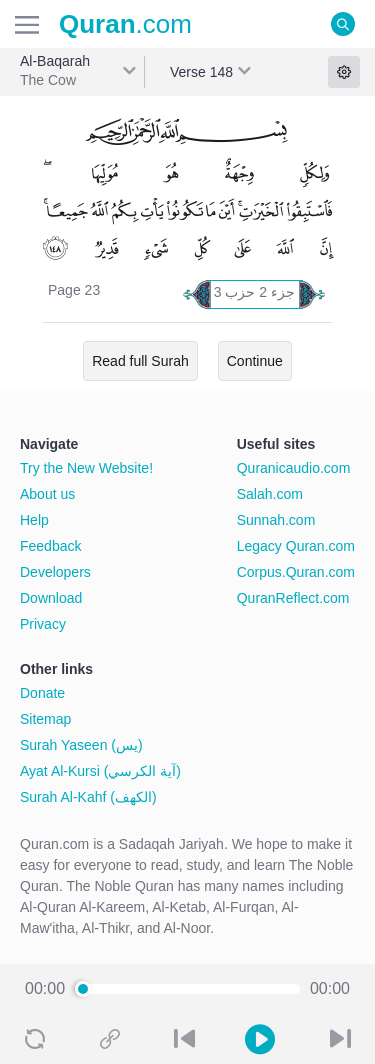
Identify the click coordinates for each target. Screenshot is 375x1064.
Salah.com (270, 494)
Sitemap (45, 719)
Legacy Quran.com (296, 546)
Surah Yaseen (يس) (81, 745)
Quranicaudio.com (294, 468)
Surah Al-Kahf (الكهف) (88, 797)
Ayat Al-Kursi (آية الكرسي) (100, 771)
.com (125, 24)
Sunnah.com (276, 520)
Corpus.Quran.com (296, 572)
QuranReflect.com (293, 598)
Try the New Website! (86, 468)
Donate (42, 693)
